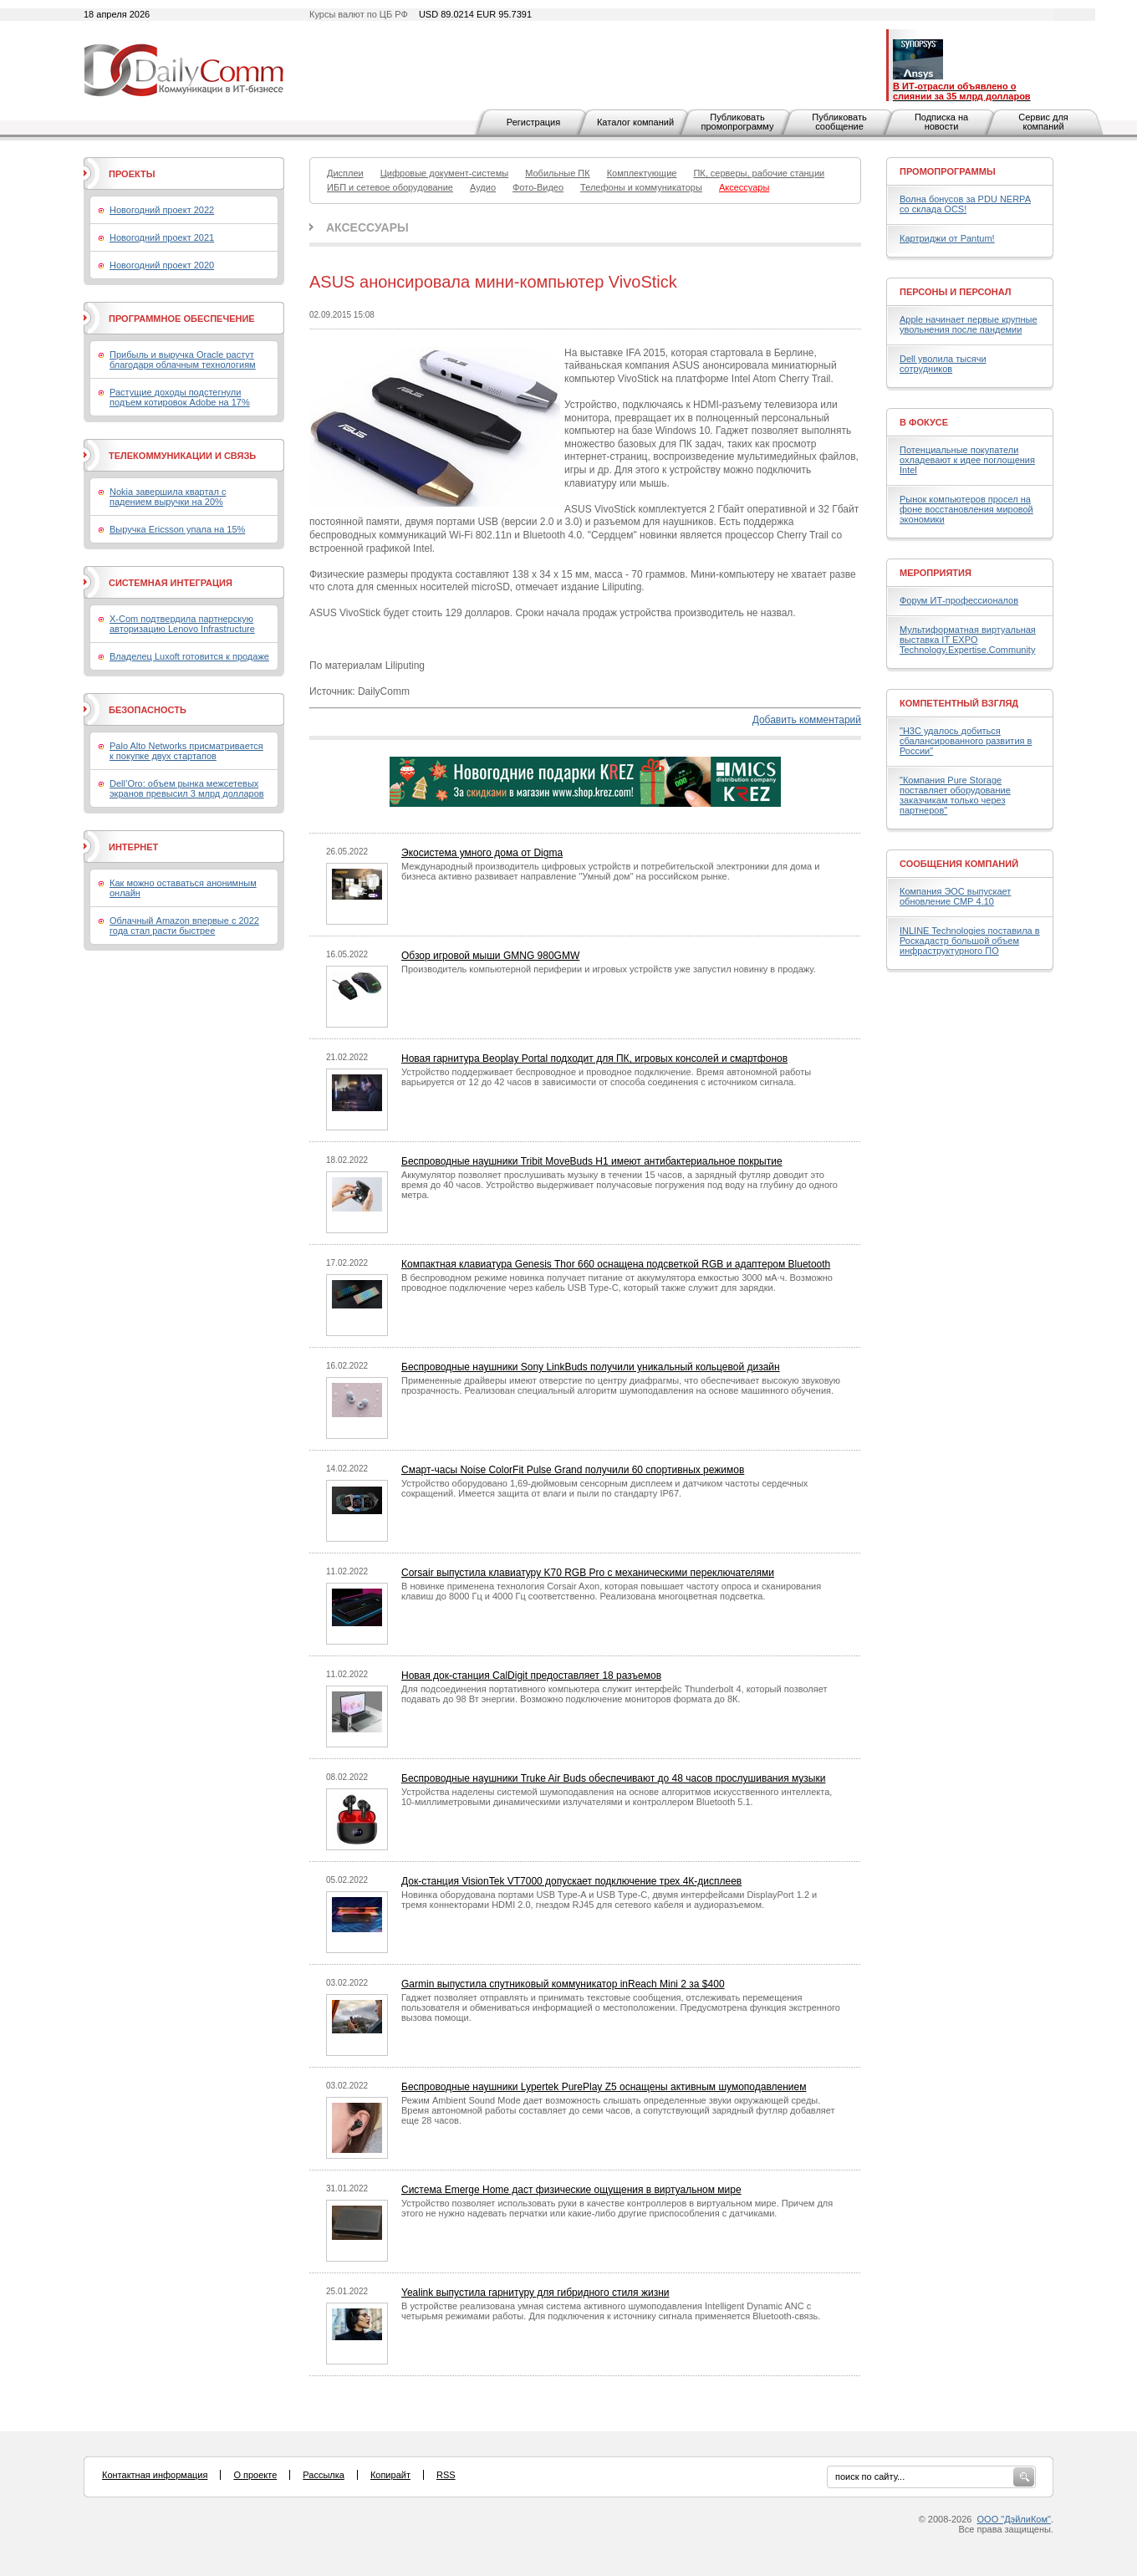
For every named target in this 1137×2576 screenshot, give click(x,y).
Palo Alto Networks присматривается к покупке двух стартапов (186, 751)
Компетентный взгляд (959, 703)
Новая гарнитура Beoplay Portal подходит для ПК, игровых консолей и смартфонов (594, 1058)
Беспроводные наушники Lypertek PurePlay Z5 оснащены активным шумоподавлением (603, 2087)
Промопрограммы (948, 171)
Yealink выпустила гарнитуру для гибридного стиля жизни (535, 2292)
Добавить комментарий (806, 720)
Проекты (132, 174)
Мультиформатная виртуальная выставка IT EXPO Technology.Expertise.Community (968, 640)
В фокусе (924, 422)
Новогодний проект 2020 (162, 265)
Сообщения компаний (959, 864)
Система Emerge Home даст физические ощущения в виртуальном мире (571, 2190)
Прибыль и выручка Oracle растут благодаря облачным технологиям (183, 359)
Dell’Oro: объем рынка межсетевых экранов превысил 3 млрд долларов (187, 788)
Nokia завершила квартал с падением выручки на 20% (168, 497)
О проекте (255, 2475)
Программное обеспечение (182, 319)
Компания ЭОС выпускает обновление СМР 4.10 (955, 896)
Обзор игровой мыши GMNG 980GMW (490, 956)
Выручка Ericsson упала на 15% (177, 529)
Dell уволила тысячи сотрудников (943, 364)
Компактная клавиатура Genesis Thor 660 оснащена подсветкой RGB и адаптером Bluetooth (615, 1264)
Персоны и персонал (956, 292)
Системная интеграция (170, 583)
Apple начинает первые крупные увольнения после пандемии (969, 324)
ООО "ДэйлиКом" (1014, 2519)
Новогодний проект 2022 (162, 210)
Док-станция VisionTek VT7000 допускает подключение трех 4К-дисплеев (571, 1881)
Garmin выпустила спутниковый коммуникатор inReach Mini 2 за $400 (563, 1984)
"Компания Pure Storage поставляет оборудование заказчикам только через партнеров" (955, 795)
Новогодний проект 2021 (162, 237)
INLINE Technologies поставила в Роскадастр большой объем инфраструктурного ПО (970, 941)
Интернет (133, 847)
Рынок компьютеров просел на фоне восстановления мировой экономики (966, 509)
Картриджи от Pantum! (947, 238)
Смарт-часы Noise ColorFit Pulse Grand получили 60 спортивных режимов (572, 1470)
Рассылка (323, 2475)
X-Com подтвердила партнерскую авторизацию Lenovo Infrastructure (182, 624)
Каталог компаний (635, 122)
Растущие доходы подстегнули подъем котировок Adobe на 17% (180, 397)
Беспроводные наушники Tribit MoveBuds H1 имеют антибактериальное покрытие (592, 1161)
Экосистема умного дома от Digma (482, 853)
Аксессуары (367, 227)
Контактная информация (154, 2475)
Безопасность (147, 710)
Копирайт (390, 2475)
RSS (446, 2475)
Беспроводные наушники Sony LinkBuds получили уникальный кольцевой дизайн (590, 1367)
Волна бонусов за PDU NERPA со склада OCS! (965, 204)
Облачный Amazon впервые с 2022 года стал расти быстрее (184, 926)
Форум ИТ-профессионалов (959, 600)
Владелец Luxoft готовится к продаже (189, 656)
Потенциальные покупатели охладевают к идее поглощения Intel (967, 460)
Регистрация (533, 122)
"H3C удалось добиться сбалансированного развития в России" (966, 741)
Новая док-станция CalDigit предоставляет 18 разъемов (531, 1675)
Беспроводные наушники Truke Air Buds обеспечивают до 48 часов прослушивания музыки (613, 1778)
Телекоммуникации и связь (182, 456)
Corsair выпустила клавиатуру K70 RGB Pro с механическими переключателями (587, 1573)
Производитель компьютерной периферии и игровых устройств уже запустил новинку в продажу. (608, 969)
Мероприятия (935, 573)
